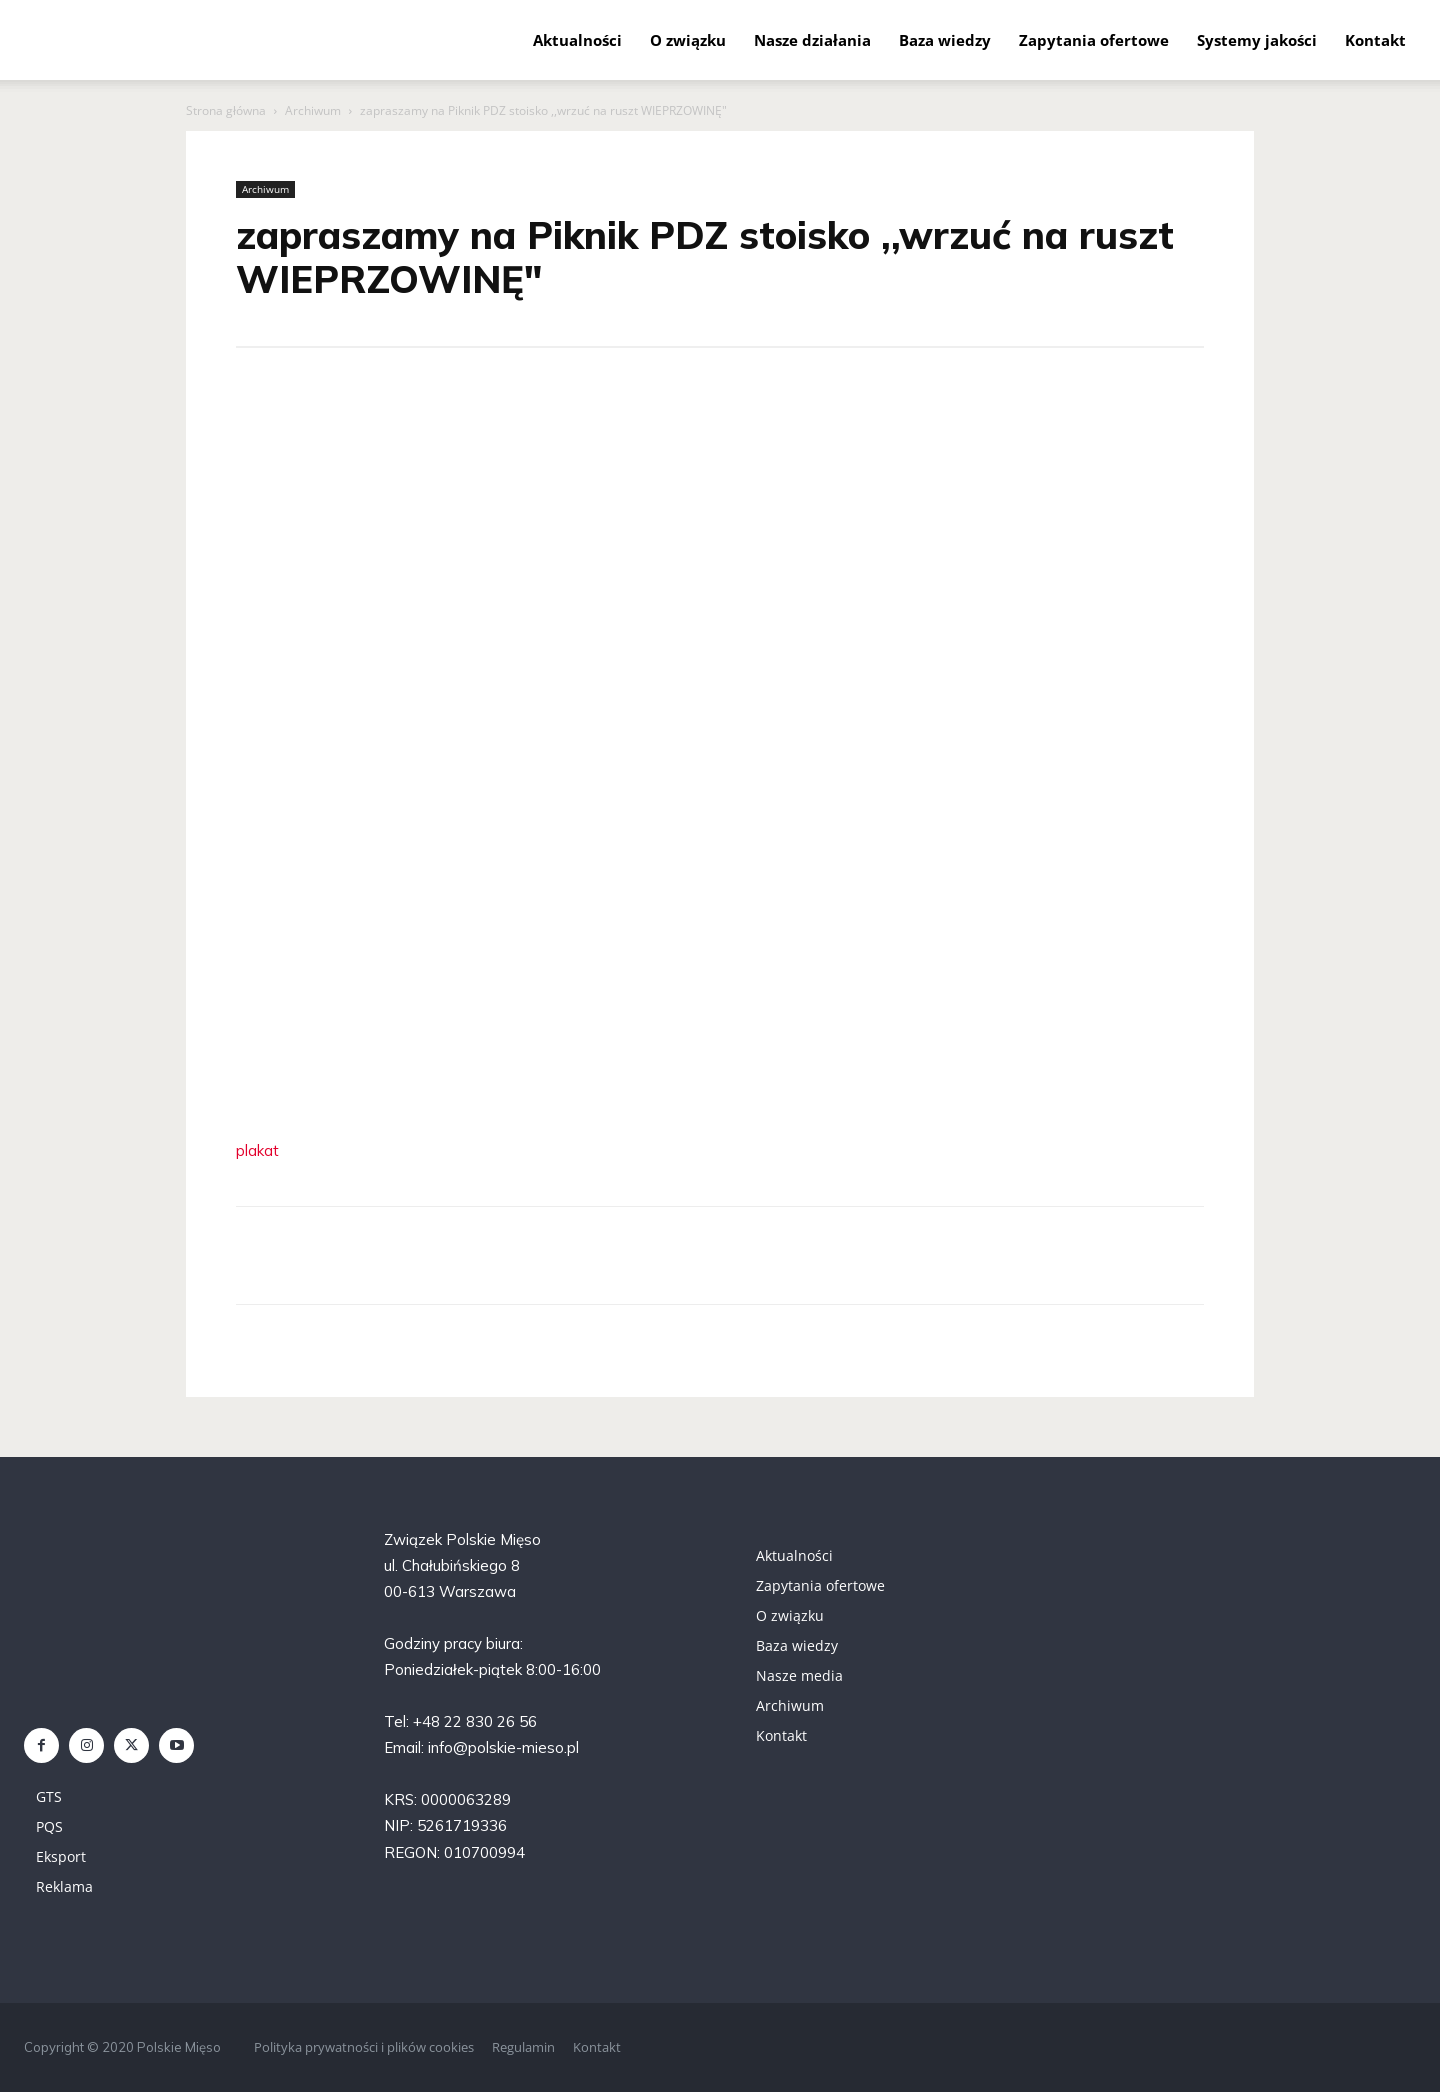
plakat (257, 1150)
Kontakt (1375, 40)
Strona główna (226, 110)
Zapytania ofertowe (1094, 40)
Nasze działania (812, 40)
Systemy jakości (1257, 40)
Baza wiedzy (945, 40)
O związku (688, 40)
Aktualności (577, 40)
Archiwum (313, 110)
